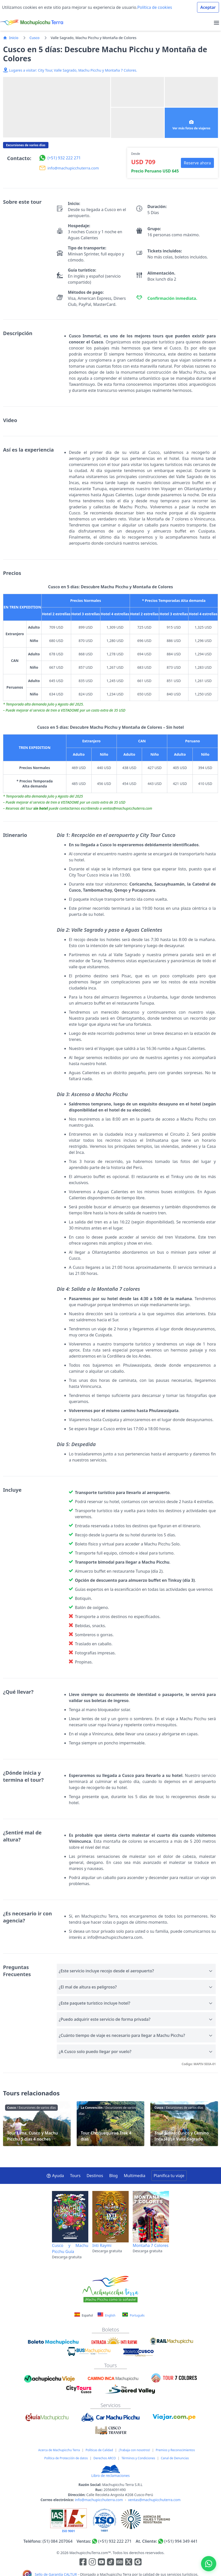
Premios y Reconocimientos (175, 2450)
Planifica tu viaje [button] (169, 2175)
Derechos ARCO (105, 2458)
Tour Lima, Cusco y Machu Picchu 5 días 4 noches (37, 2123)
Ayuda (55, 2176)
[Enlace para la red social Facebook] (83, 2563)
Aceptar (208, 7)
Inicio (10, 37)
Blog (113, 2175)
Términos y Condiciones (138, 2458)
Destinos (95, 2175)
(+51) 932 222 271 (114, 2541)
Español (84, 2315)
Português (133, 2315)
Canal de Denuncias (175, 2458)
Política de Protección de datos (66, 2458)
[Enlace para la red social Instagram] (92, 2563)
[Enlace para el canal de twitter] (129, 2563)
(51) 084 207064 (58, 2541)
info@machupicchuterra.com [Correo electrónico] (99, 2499)
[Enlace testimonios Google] (138, 2563)
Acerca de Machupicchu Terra (59, 2450)
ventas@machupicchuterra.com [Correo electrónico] (154, 2499)
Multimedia (134, 2175)
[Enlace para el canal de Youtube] (101, 2563)
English (106, 2315)
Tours (75, 2175)
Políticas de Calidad (99, 2450)
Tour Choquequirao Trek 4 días (110, 2123)
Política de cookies (154, 7)
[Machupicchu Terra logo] (31, 23)
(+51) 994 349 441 (181, 2541)
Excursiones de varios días (25, 145)
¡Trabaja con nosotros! (134, 2450)
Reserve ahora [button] (197, 163)
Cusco (35, 37)
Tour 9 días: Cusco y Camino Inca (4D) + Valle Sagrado (184, 2123)
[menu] (216, 23)
